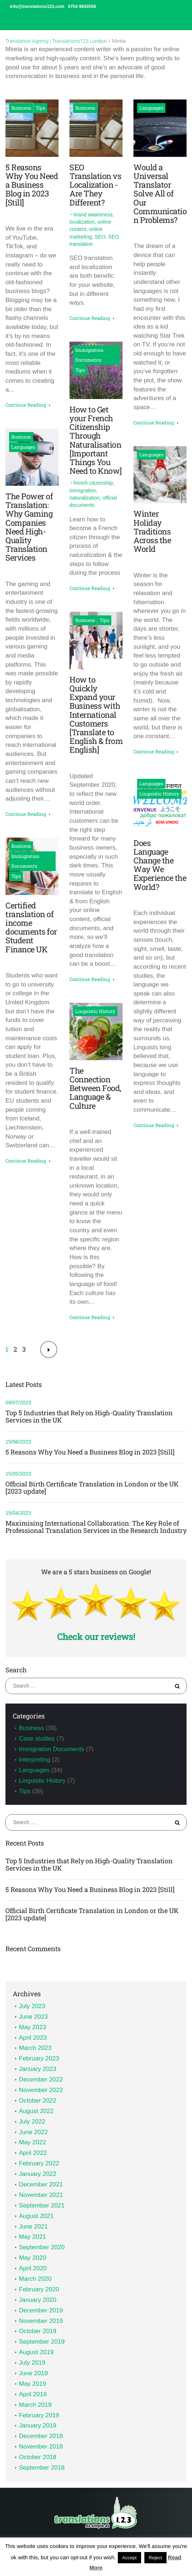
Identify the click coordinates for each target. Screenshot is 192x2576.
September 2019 (42, 2341)
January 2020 (37, 2299)
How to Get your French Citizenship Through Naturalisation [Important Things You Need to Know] (95, 440)
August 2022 (36, 2111)
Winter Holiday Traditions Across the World (152, 531)
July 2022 (32, 2121)
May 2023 (32, 2027)
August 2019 (36, 2352)
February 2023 (39, 2058)
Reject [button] (155, 2557)
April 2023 (33, 2037)
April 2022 (33, 2152)
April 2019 (33, 2394)
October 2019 (37, 2331)
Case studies (37, 1738)
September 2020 (42, 2247)
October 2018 (37, 2457)
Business (21, 108)
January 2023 (37, 2069)
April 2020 (33, 2268)
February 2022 (39, 2163)
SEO (100, 237)
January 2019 (37, 2425)
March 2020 (35, 2278)
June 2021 (33, 2226)
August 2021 (36, 2216)
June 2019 (33, 2373)
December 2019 (41, 2310)
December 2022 (41, 2079)
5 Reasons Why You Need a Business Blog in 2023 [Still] (31, 185)
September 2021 (42, 2205)
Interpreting (34, 1759)
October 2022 (37, 2100)
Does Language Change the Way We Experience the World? (159, 865)
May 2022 (32, 2142)
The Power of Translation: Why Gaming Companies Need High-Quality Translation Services (29, 527)
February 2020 (39, 2289)
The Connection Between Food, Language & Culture (95, 1088)
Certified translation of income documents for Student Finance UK (31, 927)
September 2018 (42, 2467)
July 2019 (32, 2362)
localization (82, 222)
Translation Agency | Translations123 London (56, 41)
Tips (40, 108)
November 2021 (41, 2195)
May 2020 (32, 2257)
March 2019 (35, 2404)
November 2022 (41, 2090)
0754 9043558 (82, 6)
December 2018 (41, 2436)
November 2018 (41, 2446)
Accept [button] (129, 2557)
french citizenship (93, 483)
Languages (23, 447)
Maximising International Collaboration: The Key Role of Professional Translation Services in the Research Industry (96, 1527)
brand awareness (92, 214)
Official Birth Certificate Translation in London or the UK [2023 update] (92, 1488)
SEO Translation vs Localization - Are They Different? (95, 185)
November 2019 (41, 2320)
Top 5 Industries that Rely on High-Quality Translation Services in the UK (89, 1416)
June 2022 (33, 2132)
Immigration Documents (25, 861)
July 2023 (32, 2006)
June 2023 (33, 2016)
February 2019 (39, 2415)
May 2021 (32, 2236)
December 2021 (41, 2184)
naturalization (84, 498)
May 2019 (32, 2383)
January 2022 (37, 2173)
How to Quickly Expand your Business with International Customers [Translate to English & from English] (96, 714)
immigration (82, 490)
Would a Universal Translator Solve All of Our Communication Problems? (160, 193)
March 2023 (35, 2047)
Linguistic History (95, 1011)
